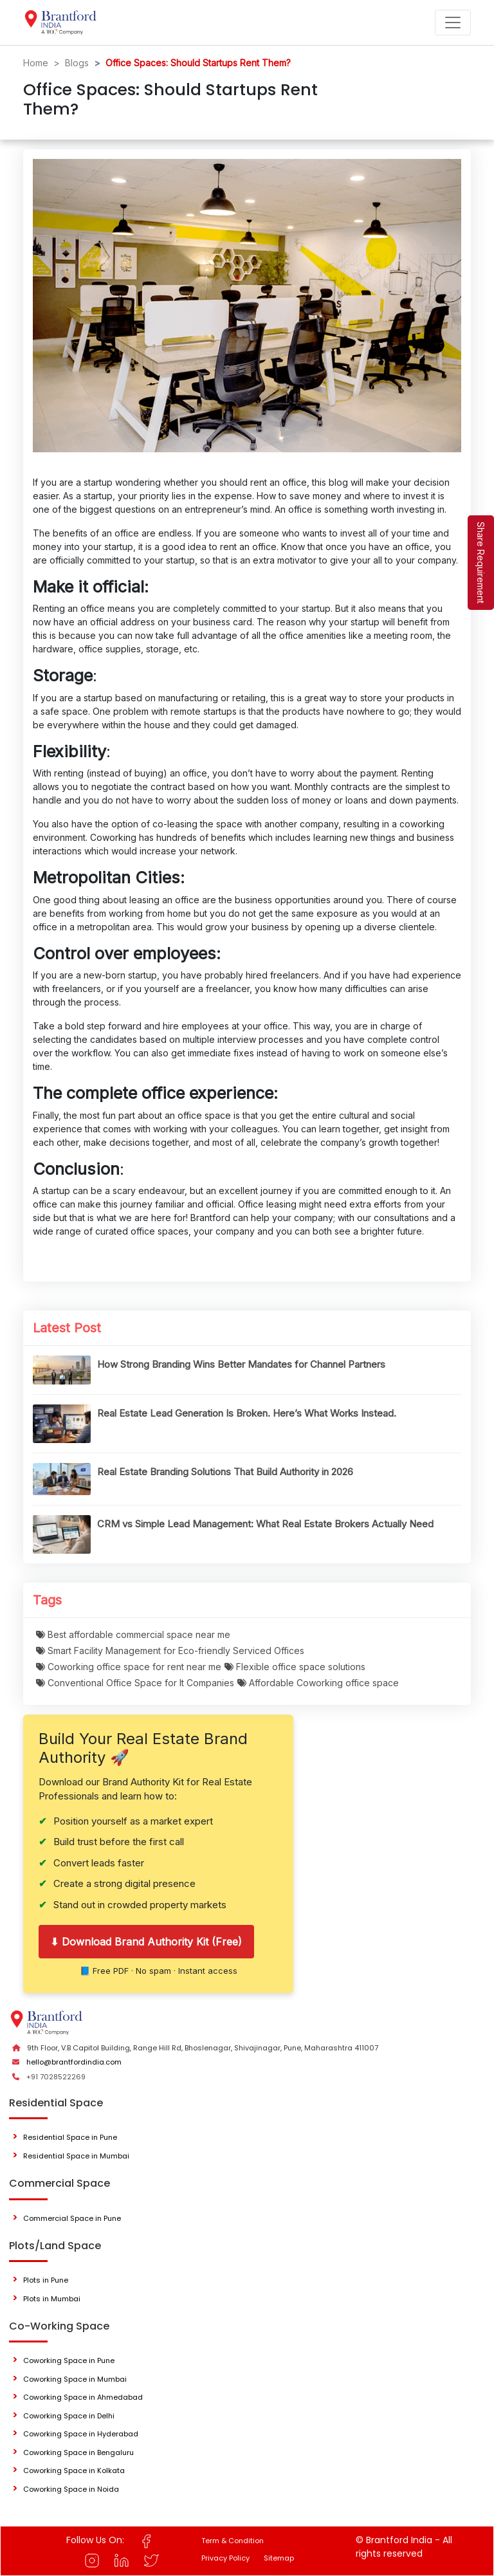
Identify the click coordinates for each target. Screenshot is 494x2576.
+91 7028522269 (56, 2077)
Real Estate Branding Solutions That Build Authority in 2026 (225, 1472)
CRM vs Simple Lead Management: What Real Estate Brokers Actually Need (265, 1524)
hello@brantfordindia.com (74, 2062)
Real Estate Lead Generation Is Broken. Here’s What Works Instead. (246, 1413)
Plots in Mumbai (51, 2299)
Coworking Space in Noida (71, 2489)
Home (35, 62)
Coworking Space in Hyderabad (80, 2434)
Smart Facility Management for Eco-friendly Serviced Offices (170, 1650)
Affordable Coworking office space (318, 1682)
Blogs (77, 62)
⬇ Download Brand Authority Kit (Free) (146, 1941)
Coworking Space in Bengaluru (78, 2452)
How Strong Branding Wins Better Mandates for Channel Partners (241, 1364)
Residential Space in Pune (70, 2137)
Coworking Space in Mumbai (75, 2379)
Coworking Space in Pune (68, 2360)
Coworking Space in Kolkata (74, 2470)
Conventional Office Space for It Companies (135, 1682)
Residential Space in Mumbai (76, 2156)
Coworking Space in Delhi (68, 2416)
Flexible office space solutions (294, 1666)
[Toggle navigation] (453, 22)
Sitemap (279, 2558)
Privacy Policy (225, 2558)
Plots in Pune (45, 2280)
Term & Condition (232, 2540)
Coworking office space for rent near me (128, 1666)
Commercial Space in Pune (72, 2218)
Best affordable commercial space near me (133, 1634)
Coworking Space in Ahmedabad (83, 2397)
